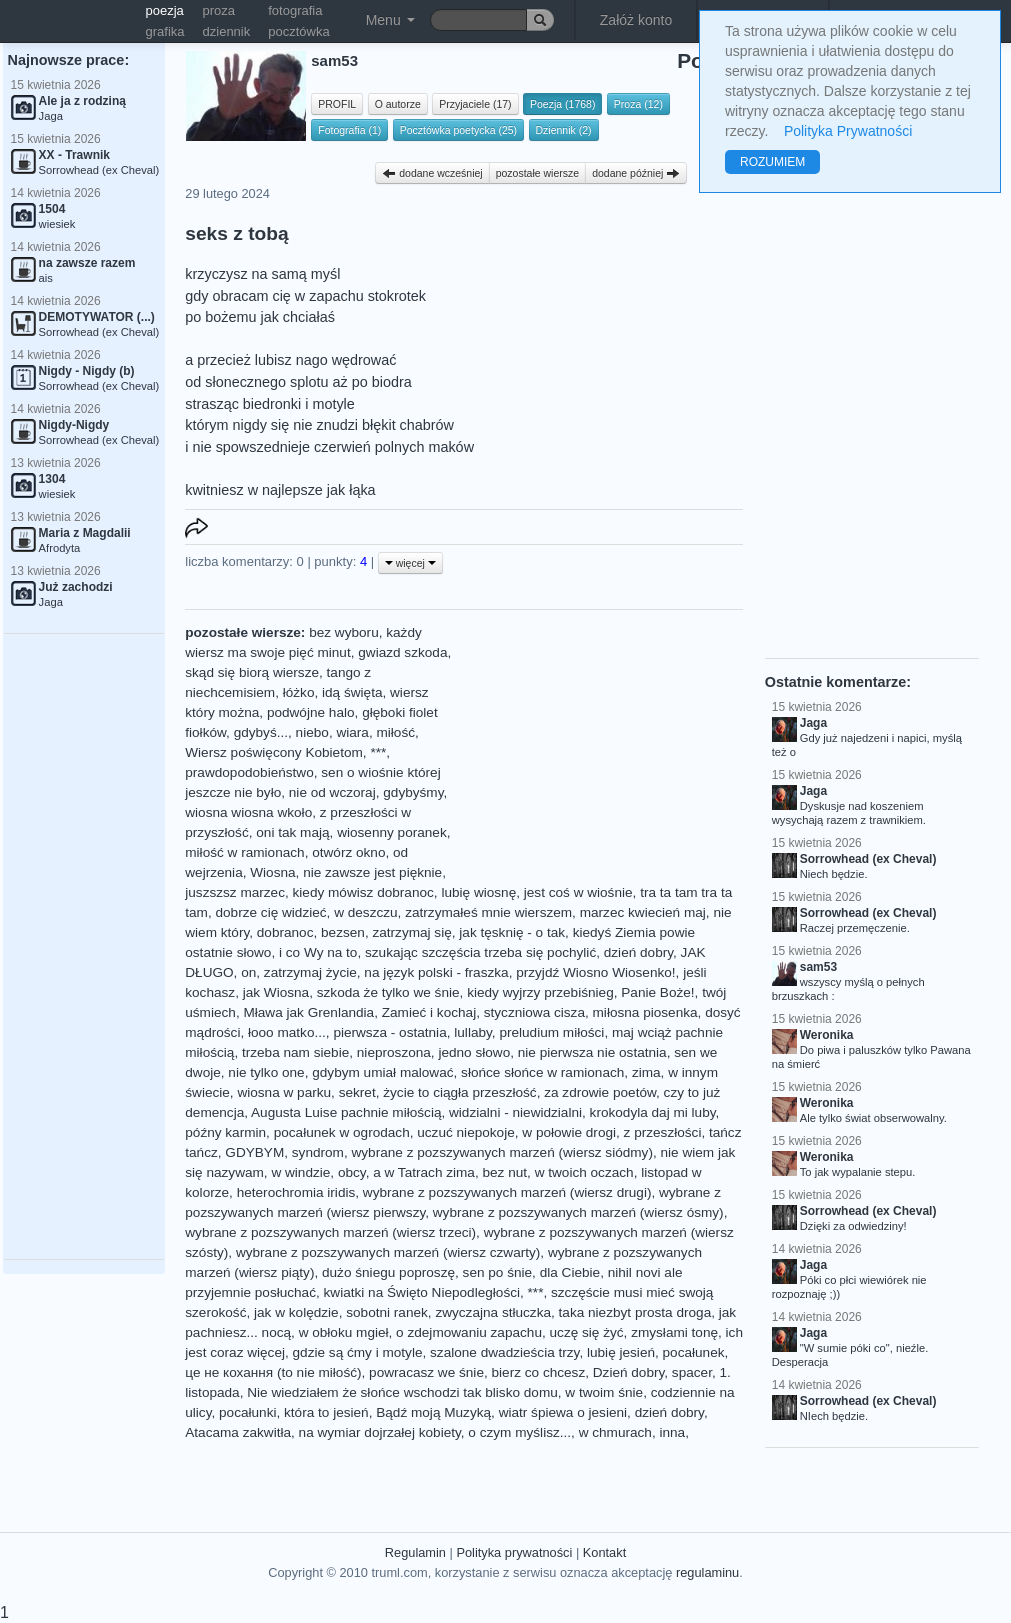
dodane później (636, 173)
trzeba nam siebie (295, 1052)
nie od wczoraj (332, 792)
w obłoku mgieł (344, 1332)
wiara (352, 732)
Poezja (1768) (562, 104)
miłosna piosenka (645, 1012)
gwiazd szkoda (402, 652)
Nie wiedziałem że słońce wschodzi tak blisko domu (402, 1392)
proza (219, 10)
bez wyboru (344, 632)
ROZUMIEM (772, 162)
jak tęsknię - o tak (512, 932)
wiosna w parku (284, 1092)
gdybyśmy (413, 792)
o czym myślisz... (519, 1432)
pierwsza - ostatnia (389, 1032)
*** (378, 752)
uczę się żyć (587, 1332)
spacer (692, 1372)
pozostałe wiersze (537, 173)
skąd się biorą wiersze (252, 672)
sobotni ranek (387, 1312)
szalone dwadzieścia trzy (504, 1352)
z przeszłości (663, 1132)
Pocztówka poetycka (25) (458, 130)
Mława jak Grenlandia (308, 1012)
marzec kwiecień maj (643, 912)
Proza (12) (638, 104)
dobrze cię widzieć (271, 912)
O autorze (398, 104)
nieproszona (394, 1052)
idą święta (352, 692)
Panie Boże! (657, 992)
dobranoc (285, 932)
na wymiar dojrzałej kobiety (380, 1432)
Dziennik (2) (564, 130)
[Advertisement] (84, 947)
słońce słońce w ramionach (542, 1072)
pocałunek (694, 1352)
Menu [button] (390, 20)
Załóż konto (636, 20)
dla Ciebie (570, 1272)
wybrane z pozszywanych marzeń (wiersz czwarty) (388, 1252)
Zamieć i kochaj (429, 1012)
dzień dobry (638, 952)
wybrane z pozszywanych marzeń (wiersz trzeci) (330, 1232)
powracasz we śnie (426, 1372)
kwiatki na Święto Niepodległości (422, 1292)
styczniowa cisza (534, 1012)
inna (672, 1432)
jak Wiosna (276, 992)
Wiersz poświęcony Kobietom (274, 752)
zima (646, 1072)
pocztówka (298, 31)
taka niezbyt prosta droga (635, 1312)
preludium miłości (551, 1032)
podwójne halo (311, 712)
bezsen (343, 932)
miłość (395, 732)
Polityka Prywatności (848, 131)
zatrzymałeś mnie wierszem (488, 912)
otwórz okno (348, 852)
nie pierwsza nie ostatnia (592, 1052)
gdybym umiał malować (382, 1072)
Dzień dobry (629, 1372)
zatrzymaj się (411, 932)
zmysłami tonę (674, 1332)
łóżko (299, 692)
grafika (165, 31)
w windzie (300, 1172)
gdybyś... (261, 732)
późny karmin (225, 1132)
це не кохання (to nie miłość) (273, 1372)
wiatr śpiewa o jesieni (563, 1412)
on (248, 972)
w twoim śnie (604, 1392)
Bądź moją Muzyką (433, 1412)
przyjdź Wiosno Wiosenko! (595, 972)
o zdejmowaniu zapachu (469, 1332)
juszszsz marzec (235, 892)
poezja (165, 10)
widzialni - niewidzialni (515, 1112)
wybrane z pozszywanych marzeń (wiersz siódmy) (502, 1152)
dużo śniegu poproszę (388, 1272)
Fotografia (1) (349, 130)
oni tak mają (292, 832)
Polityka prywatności (514, 1552)
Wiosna (272, 872)
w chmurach (615, 1432)
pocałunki (247, 1412)
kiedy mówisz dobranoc (363, 892)
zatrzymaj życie (310, 972)
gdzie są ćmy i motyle (358, 1352)
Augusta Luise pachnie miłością (346, 1112)
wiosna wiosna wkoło (248, 812)
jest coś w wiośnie (578, 892)
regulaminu (707, 1572)
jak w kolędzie (296, 1312)
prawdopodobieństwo (249, 772)
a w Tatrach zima (424, 1172)
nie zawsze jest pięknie (372, 872)
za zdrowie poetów (600, 1092)
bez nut (505, 1172)
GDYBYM (254, 1152)
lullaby (473, 1032)
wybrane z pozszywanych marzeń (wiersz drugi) (507, 1192)
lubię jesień (621, 1352)
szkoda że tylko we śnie (388, 992)
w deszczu (365, 912)
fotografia (295, 10)
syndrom (318, 1152)
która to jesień (326, 1412)
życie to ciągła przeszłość (459, 1092)
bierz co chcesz (539, 1372)
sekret (357, 1092)
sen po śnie (498, 1272)
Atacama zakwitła (238, 1432)
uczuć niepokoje (466, 1132)
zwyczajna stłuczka (493, 1312)
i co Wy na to (318, 952)
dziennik (227, 31)
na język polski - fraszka (436, 972)
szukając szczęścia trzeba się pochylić (480, 952)
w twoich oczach (584, 1172)
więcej (410, 563)
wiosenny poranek (392, 832)
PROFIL (337, 104)
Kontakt (604, 1552)
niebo (312, 732)
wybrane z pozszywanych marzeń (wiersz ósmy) (578, 1212)
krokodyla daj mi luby (653, 1112)
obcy (352, 1172)
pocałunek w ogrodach (342, 1132)
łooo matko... (287, 1032)
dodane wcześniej (432, 173)
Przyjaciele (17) (475, 104)
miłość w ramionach (244, 852)
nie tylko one (266, 1072)
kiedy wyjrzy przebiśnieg (540, 992)
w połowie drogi (569, 1132)
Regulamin (415, 1552)
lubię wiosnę (478, 892)
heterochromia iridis (296, 1192)
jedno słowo (474, 1052)
